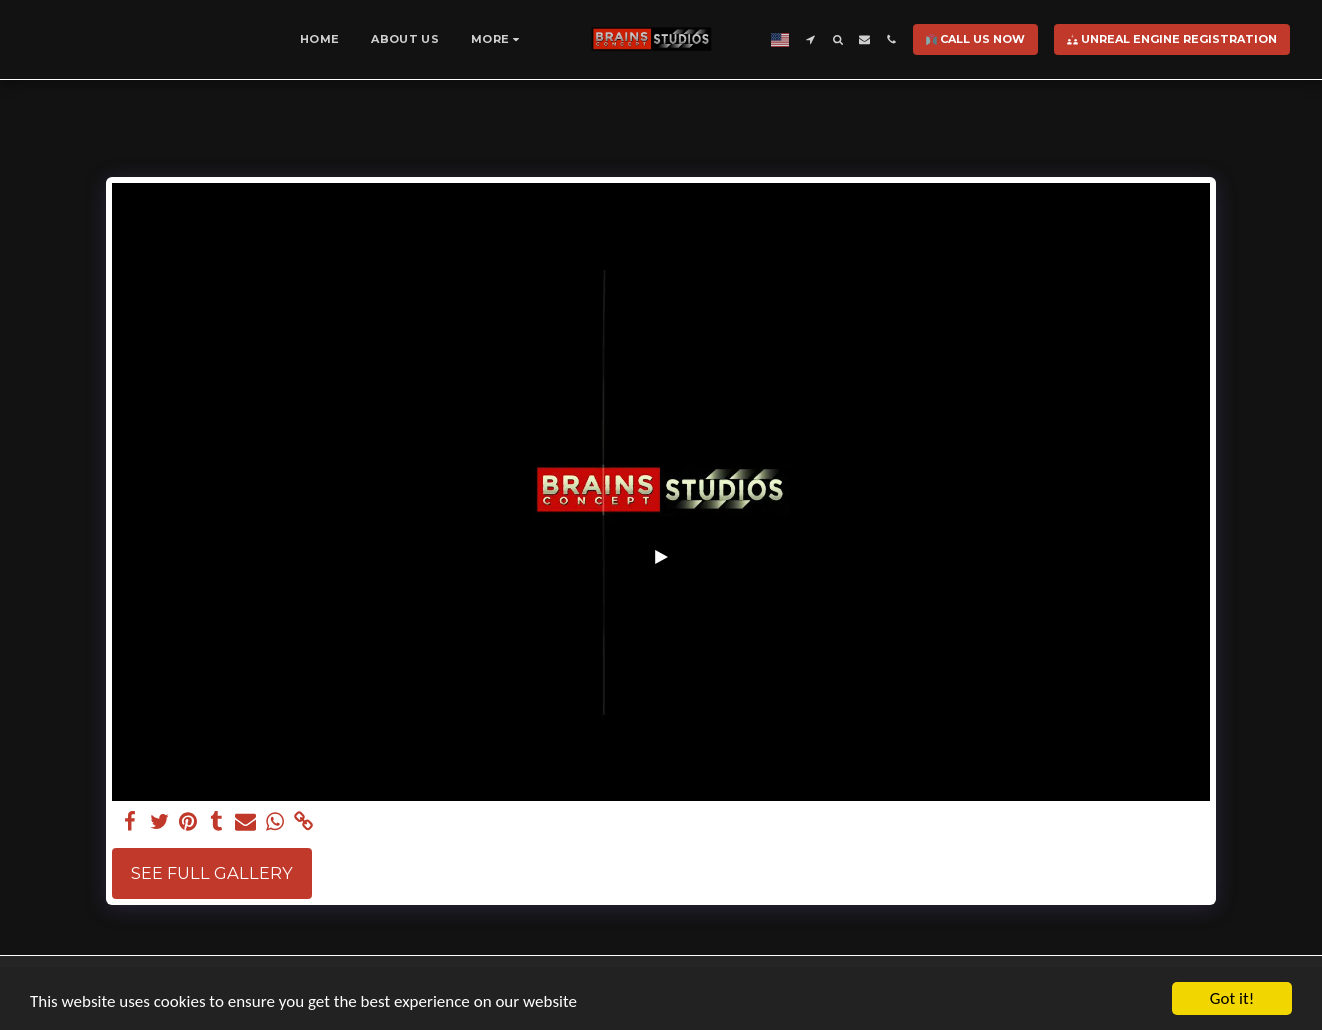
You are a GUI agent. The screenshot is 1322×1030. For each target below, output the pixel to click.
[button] (809, 39)
